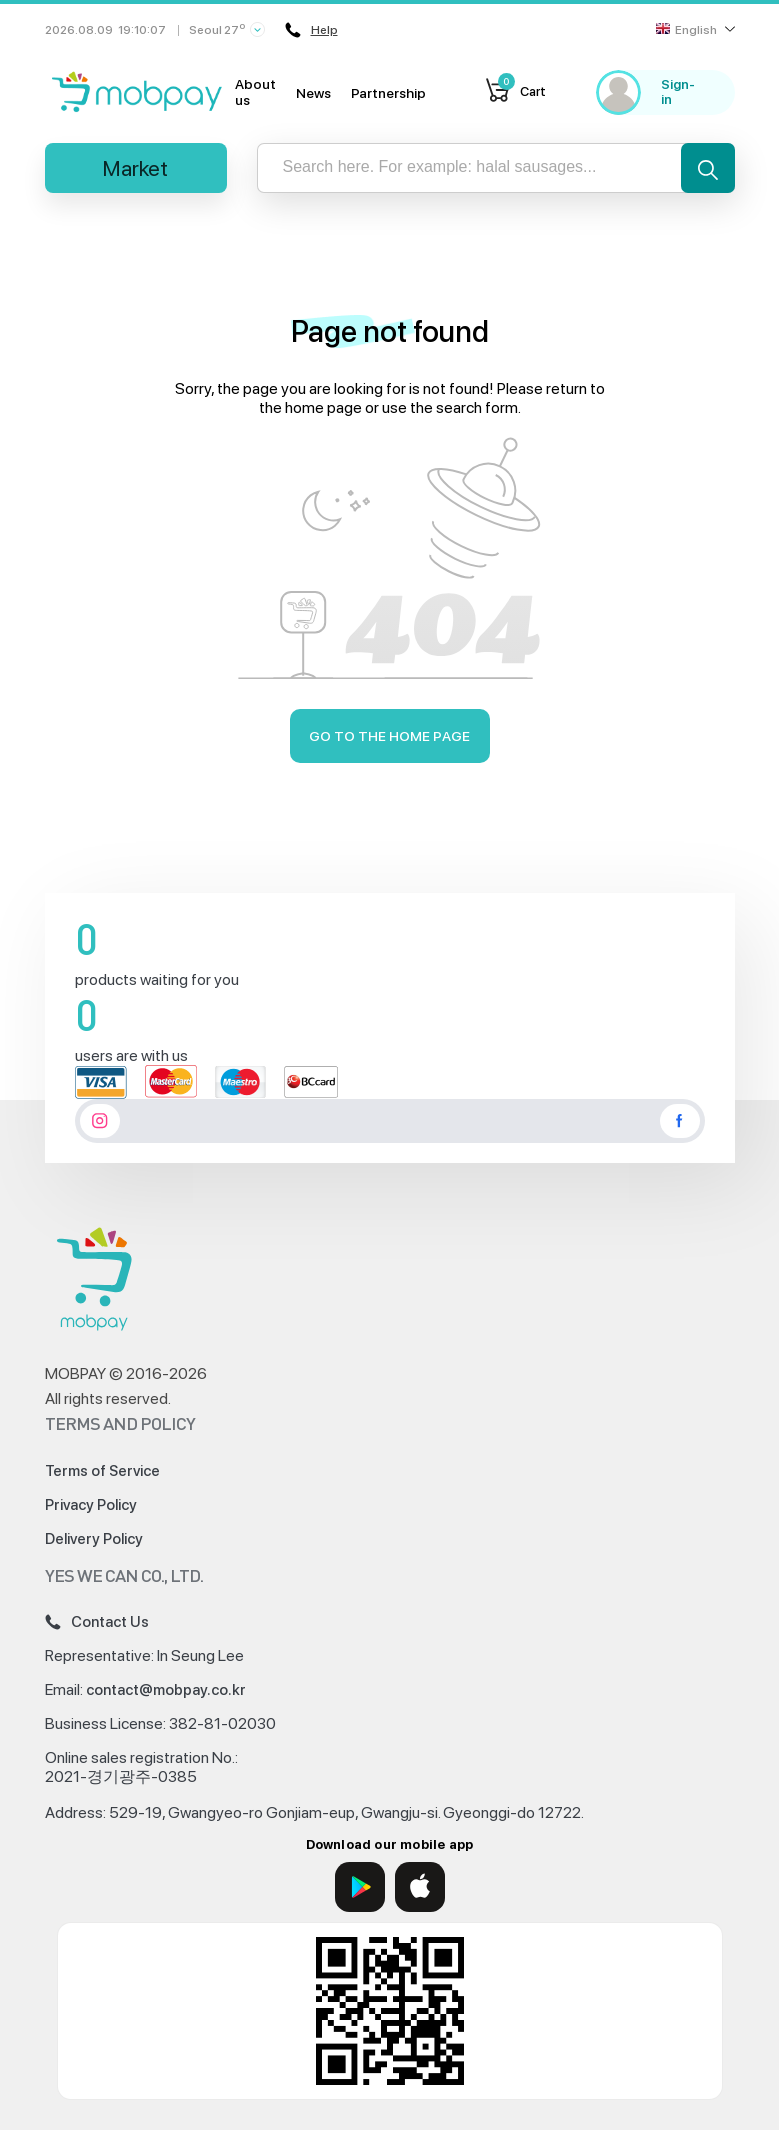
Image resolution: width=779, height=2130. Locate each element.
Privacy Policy (91, 1505)
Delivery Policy (94, 1539)
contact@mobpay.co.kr (166, 1690)
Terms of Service (102, 1471)
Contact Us (97, 1622)
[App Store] (420, 1887)
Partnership (388, 93)
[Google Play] (360, 1887)
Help (311, 30)
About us (255, 92)
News (313, 93)
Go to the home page (389, 736)
